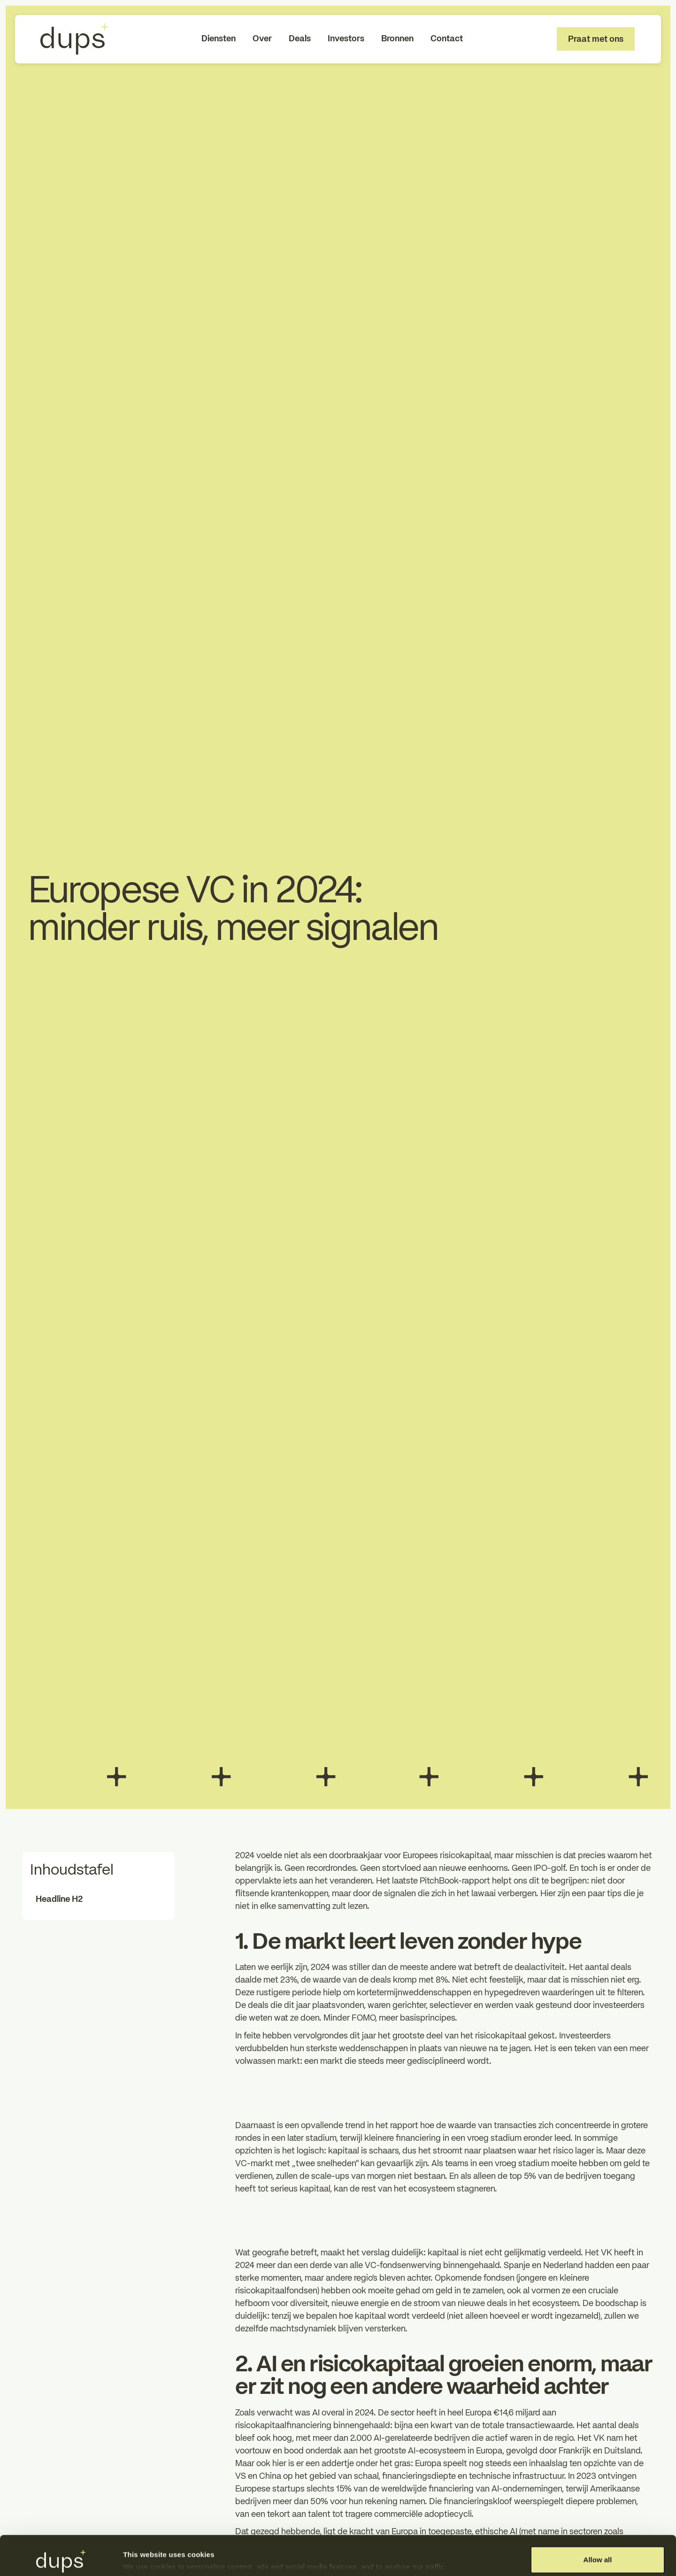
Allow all (598, 2520)
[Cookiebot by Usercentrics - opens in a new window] (61, 2558)
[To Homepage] (74, 39)
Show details (145, 2549)
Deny (598, 2551)
